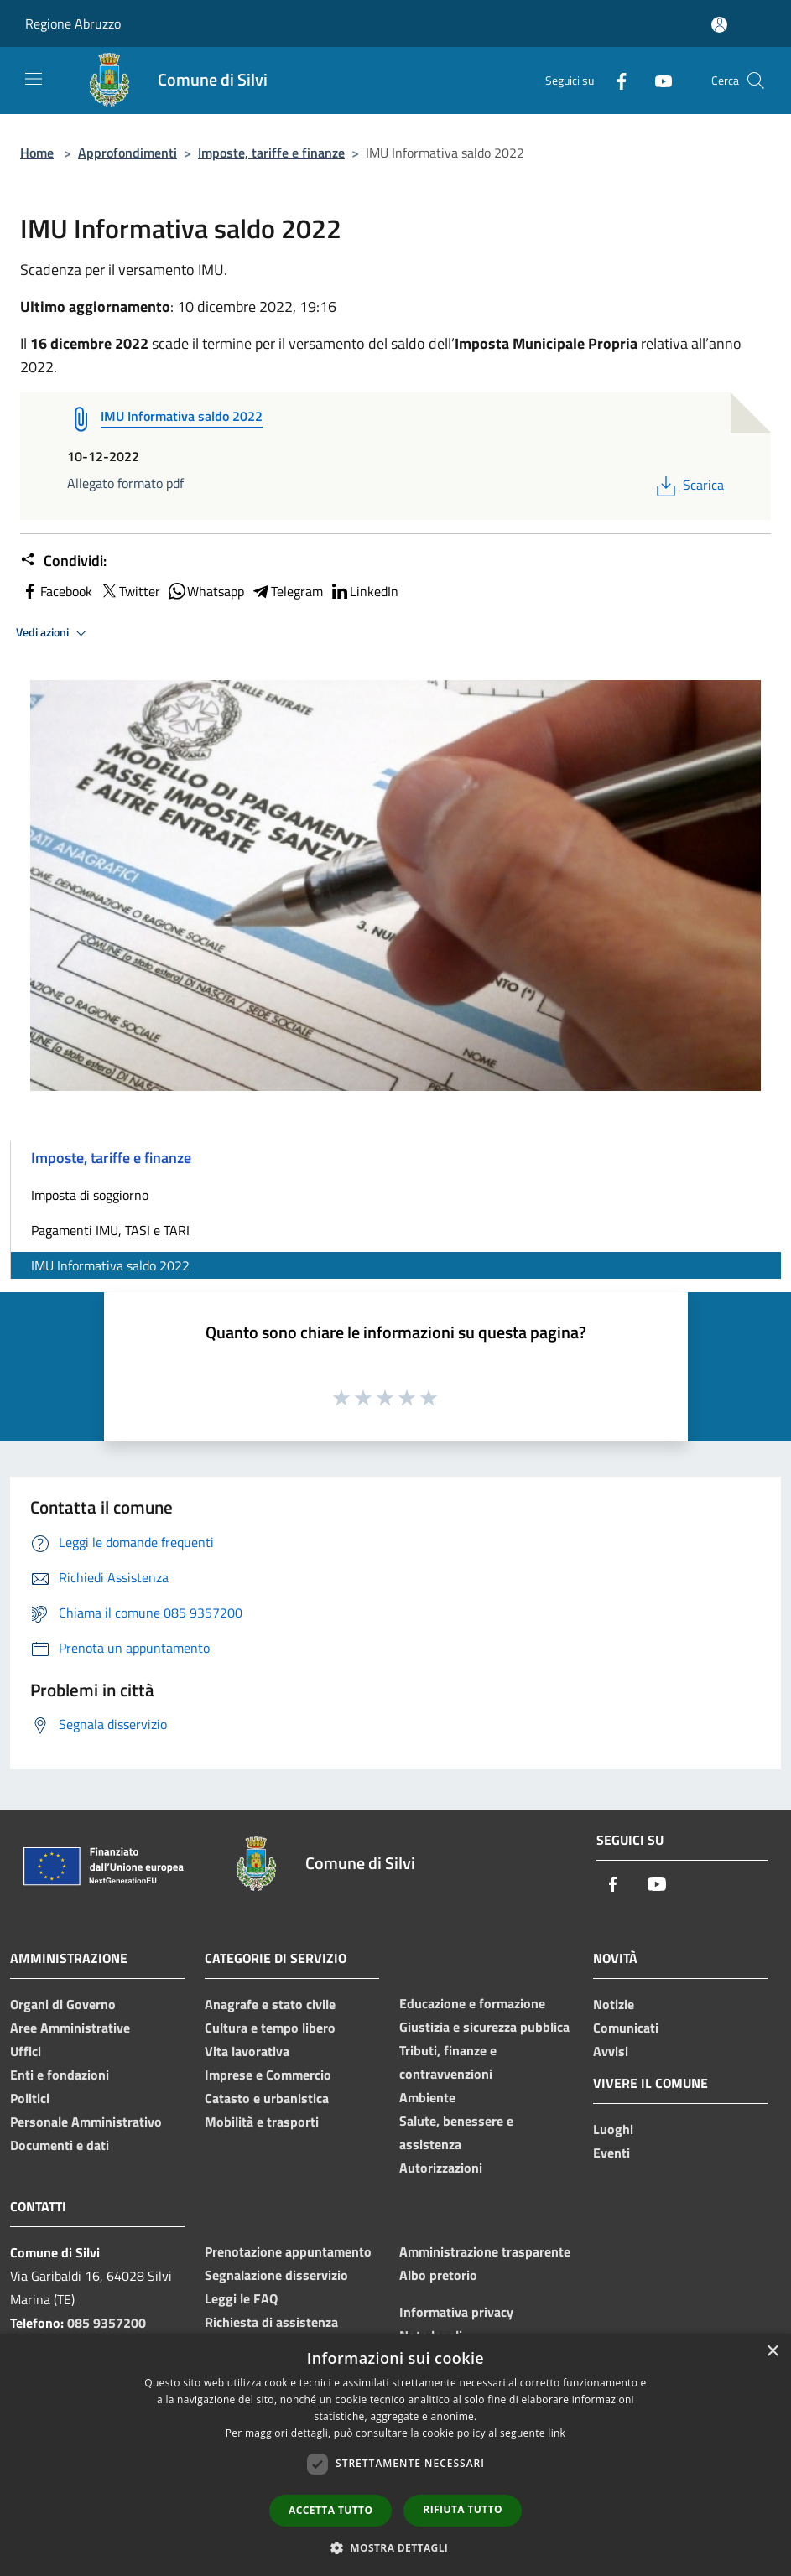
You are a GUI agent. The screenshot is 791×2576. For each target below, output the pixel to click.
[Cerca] (756, 80)
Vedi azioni (53, 633)
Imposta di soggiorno (89, 1195)
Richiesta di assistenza (271, 2322)
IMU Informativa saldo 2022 (110, 1265)
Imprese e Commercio (268, 2074)
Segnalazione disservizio (276, 2275)
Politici (29, 2098)
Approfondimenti (127, 153)
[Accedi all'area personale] (719, 25)
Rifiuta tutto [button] (462, 2509)
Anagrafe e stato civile (270, 2004)
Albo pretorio (438, 2275)
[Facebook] (615, 80)
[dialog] (395, 2455)
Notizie (613, 2004)
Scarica (688, 485)
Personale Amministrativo (86, 2121)
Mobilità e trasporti (262, 2121)
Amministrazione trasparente (484, 2251)
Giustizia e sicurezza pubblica (484, 2027)
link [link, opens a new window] (556, 2433)
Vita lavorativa (247, 2051)
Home (37, 153)
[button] (396, 2547)
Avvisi (610, 2051)
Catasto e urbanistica (267, 2098)
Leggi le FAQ (241, 2298)
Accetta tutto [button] (330, 2510)
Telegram (287, 591)
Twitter (129, 591)
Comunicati (625, 2028)
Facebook (56, 591)
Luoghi (613, 2129)
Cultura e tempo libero (270, 2028)
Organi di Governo (63, 2004)
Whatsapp (205, 591)
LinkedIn (364, 591)
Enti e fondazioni (59, 2074)
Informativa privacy (456, 2312)
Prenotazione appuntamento (288, 2251)
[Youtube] (657, 80)
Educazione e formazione (472, 2003)
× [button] (772, 2351)
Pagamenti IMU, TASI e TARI (110, 1230)
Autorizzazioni (440, 2168)
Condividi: (63, 561)
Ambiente (427, 2097)
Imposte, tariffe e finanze (271, 153)
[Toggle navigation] (33, 79)
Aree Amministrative (70, 2028)
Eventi (611, 2152)
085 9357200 (106, 2323)
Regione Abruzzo (73, 23)
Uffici (25, 2051)
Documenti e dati (59, 2145)
